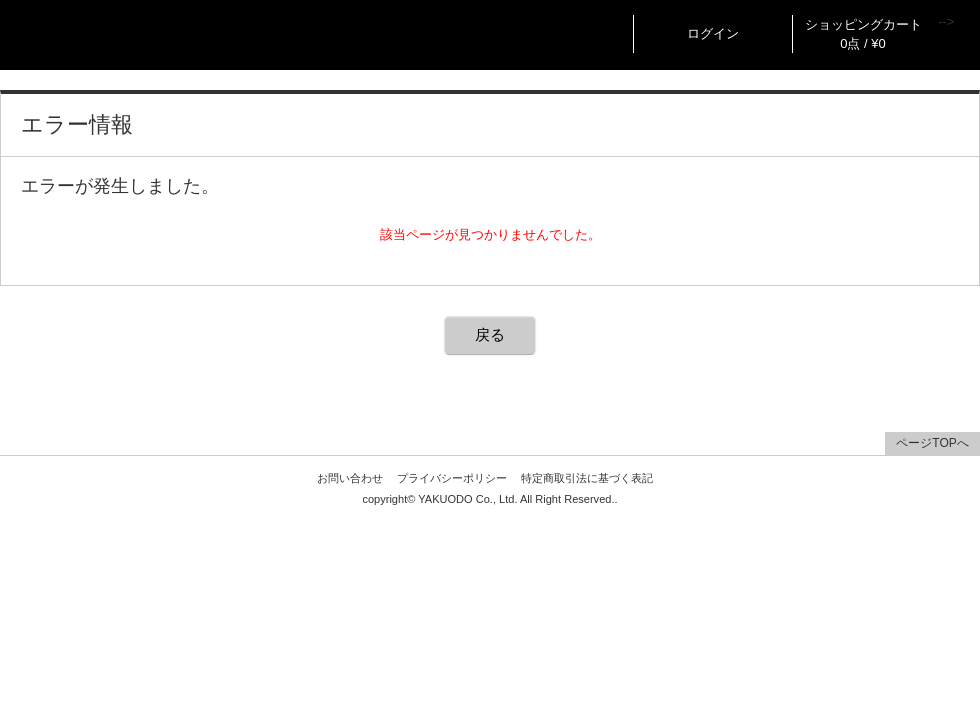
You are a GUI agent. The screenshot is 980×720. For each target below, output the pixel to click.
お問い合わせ (350, 478)
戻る (490, 334)
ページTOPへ (932, 443)
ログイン (713, 33)
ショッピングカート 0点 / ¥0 (863, 34)
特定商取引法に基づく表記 (587, 478)
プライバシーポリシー (452, 478)
